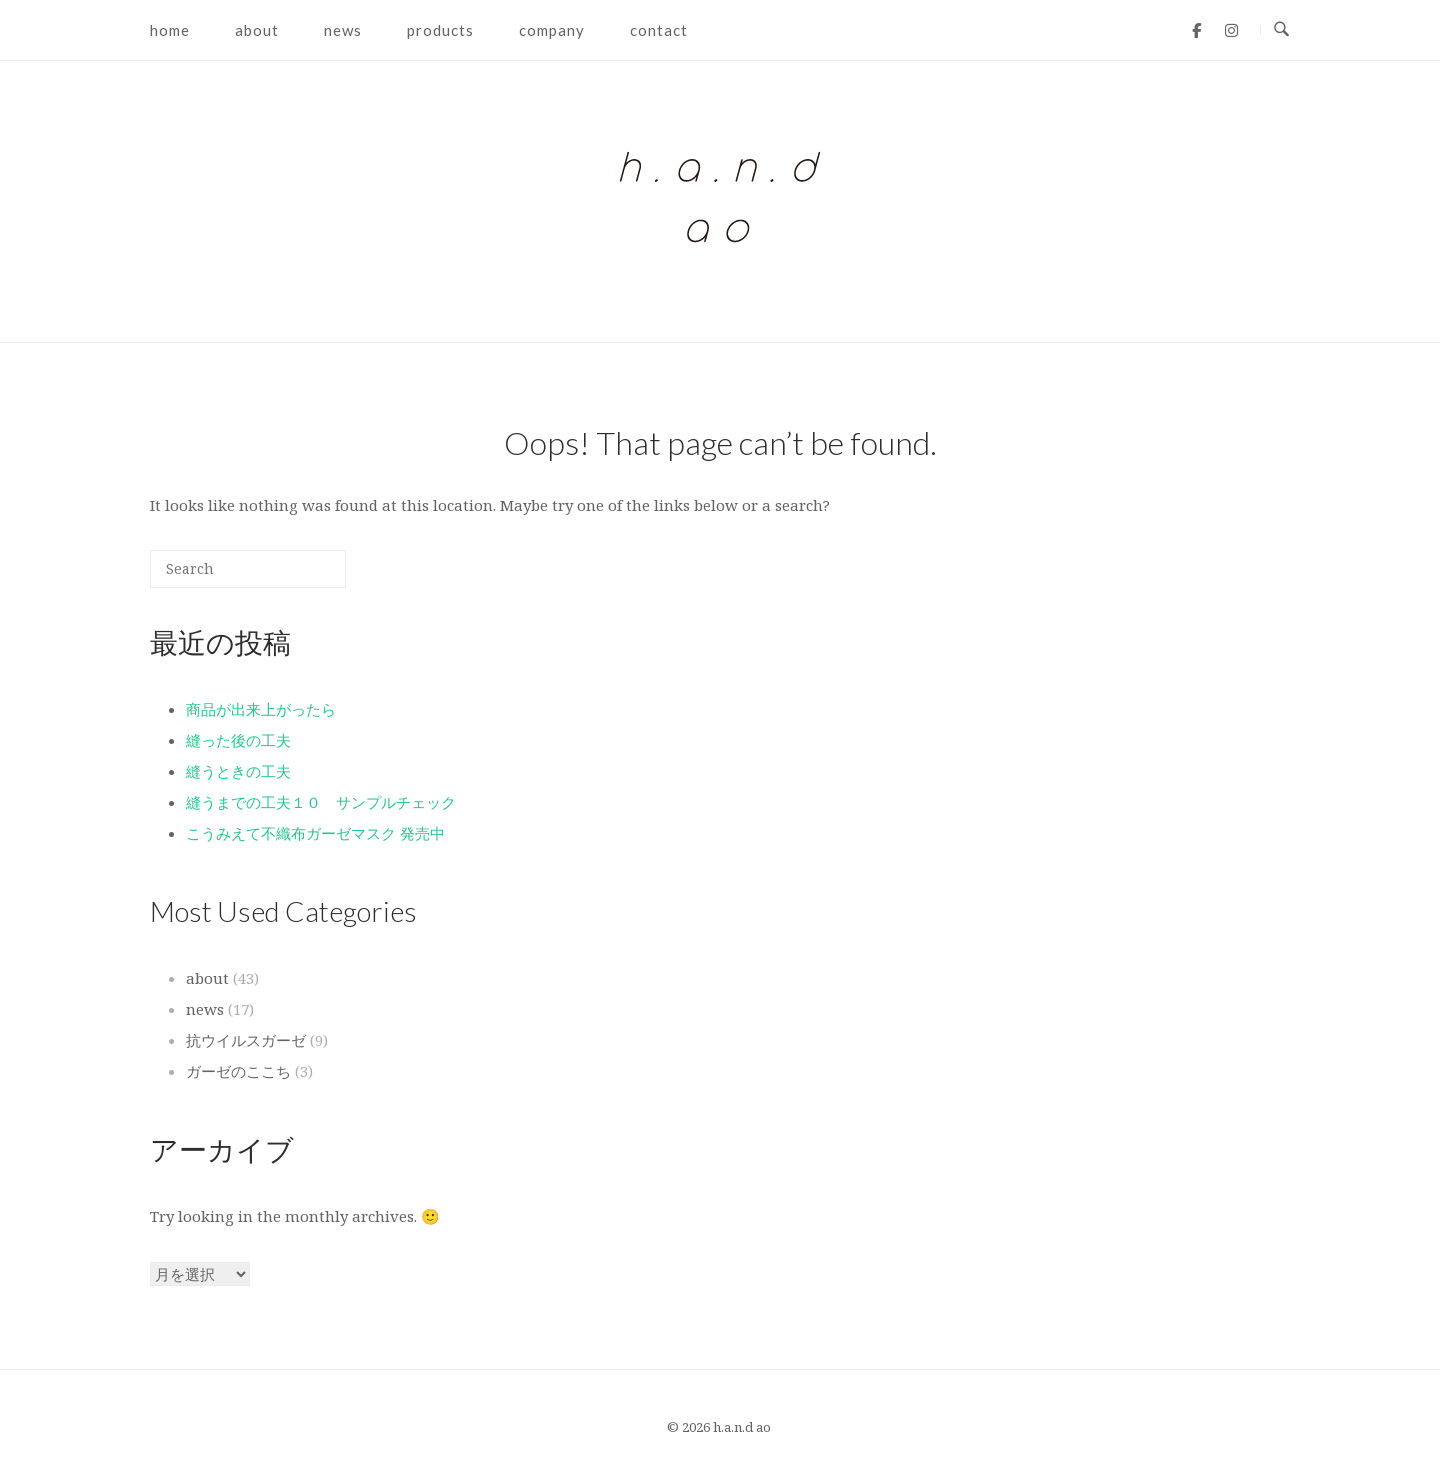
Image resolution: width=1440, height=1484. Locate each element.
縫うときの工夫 (238, 771)
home (170, 30)
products (440, 30)
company (552, 30)
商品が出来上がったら (261, 709)
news (343, 30)
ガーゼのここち (238, 1071)
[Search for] (248, 569)
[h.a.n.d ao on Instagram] (1232, 30)
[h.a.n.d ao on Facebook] (1196, 30)
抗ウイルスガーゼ (246, 1040)
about (257, 30)
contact (659, 30)
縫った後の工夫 (238, 740)
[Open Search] (1281, 30)
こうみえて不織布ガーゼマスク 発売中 (315, 833)
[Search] (301, 576)
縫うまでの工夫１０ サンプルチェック (328, 802)
